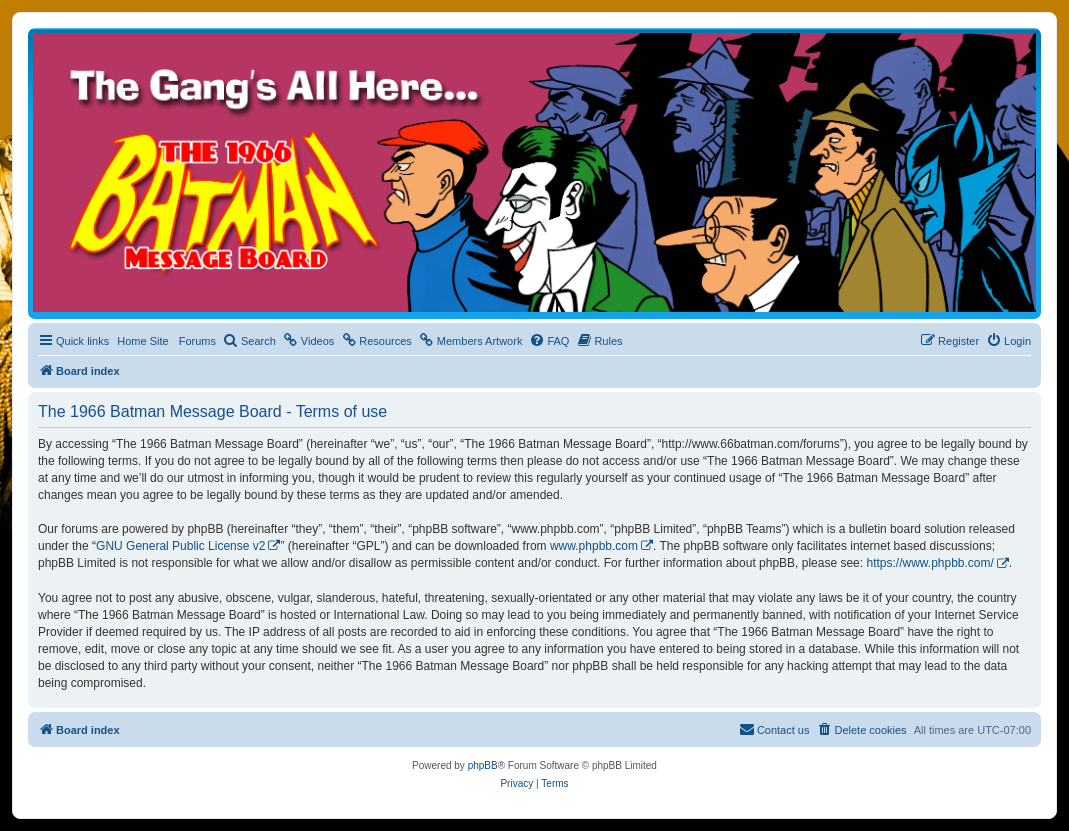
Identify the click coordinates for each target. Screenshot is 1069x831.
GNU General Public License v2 (180, 546)
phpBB (483, 765)
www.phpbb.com (594, 546)
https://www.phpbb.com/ (929, 563)
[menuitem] (249, 341)
